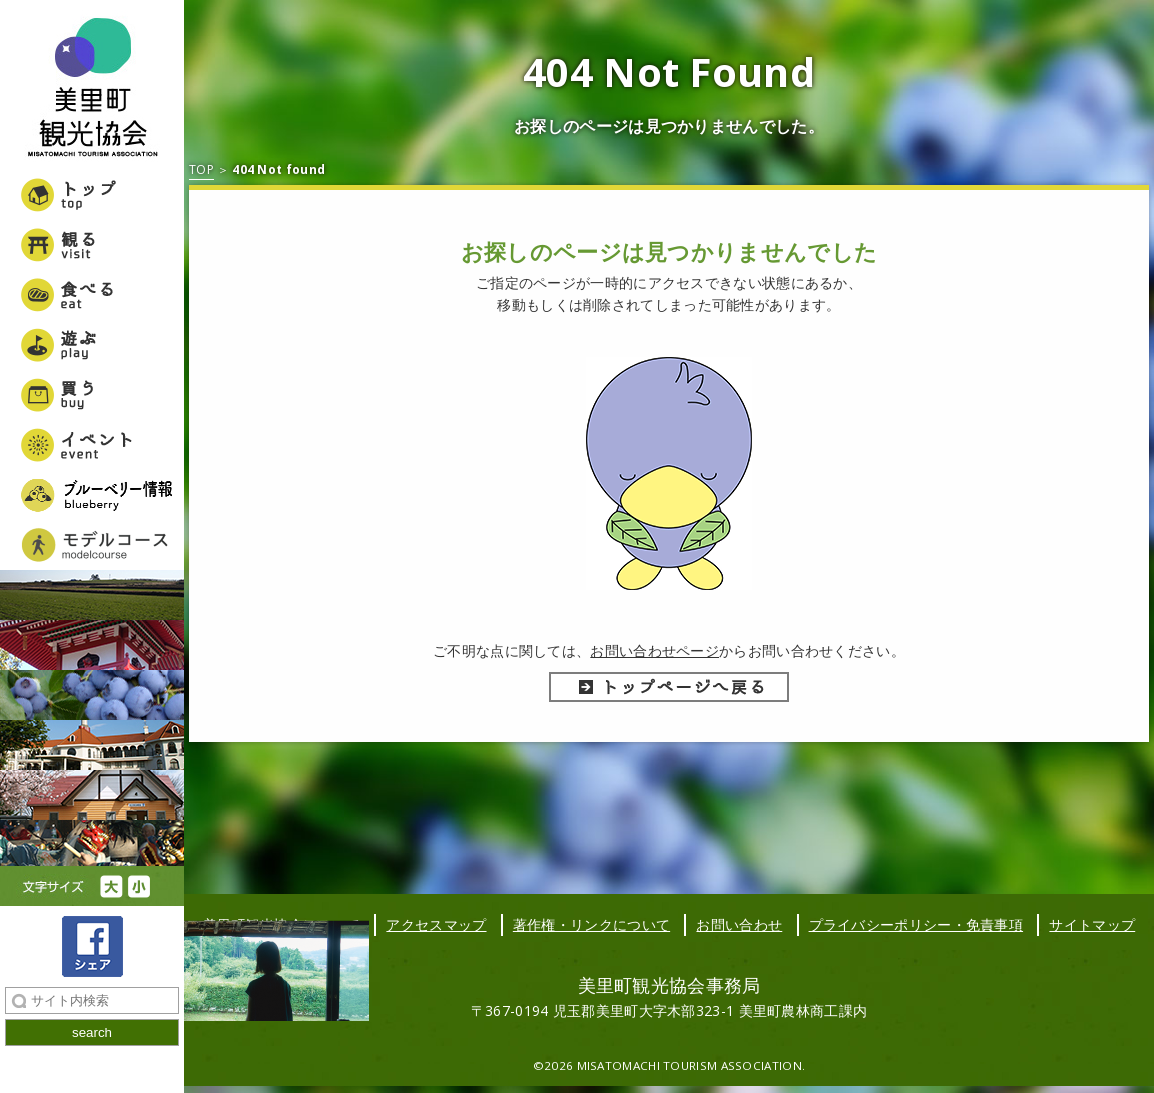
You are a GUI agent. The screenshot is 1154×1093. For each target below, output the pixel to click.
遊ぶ (92, 345)
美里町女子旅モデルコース (92, 545)
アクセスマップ (436, 924)
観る (92, 245)
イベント (92, 445)
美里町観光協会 (92, 90)
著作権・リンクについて (591, 924)
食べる (92, 295)
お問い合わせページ (654, 650)
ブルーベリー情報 (92, 495)
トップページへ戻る (669, 687)
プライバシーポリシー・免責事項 (916, 924)
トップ (92, 195)
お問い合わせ (739, 924)
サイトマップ (1092, 924)
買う (92, 395)
